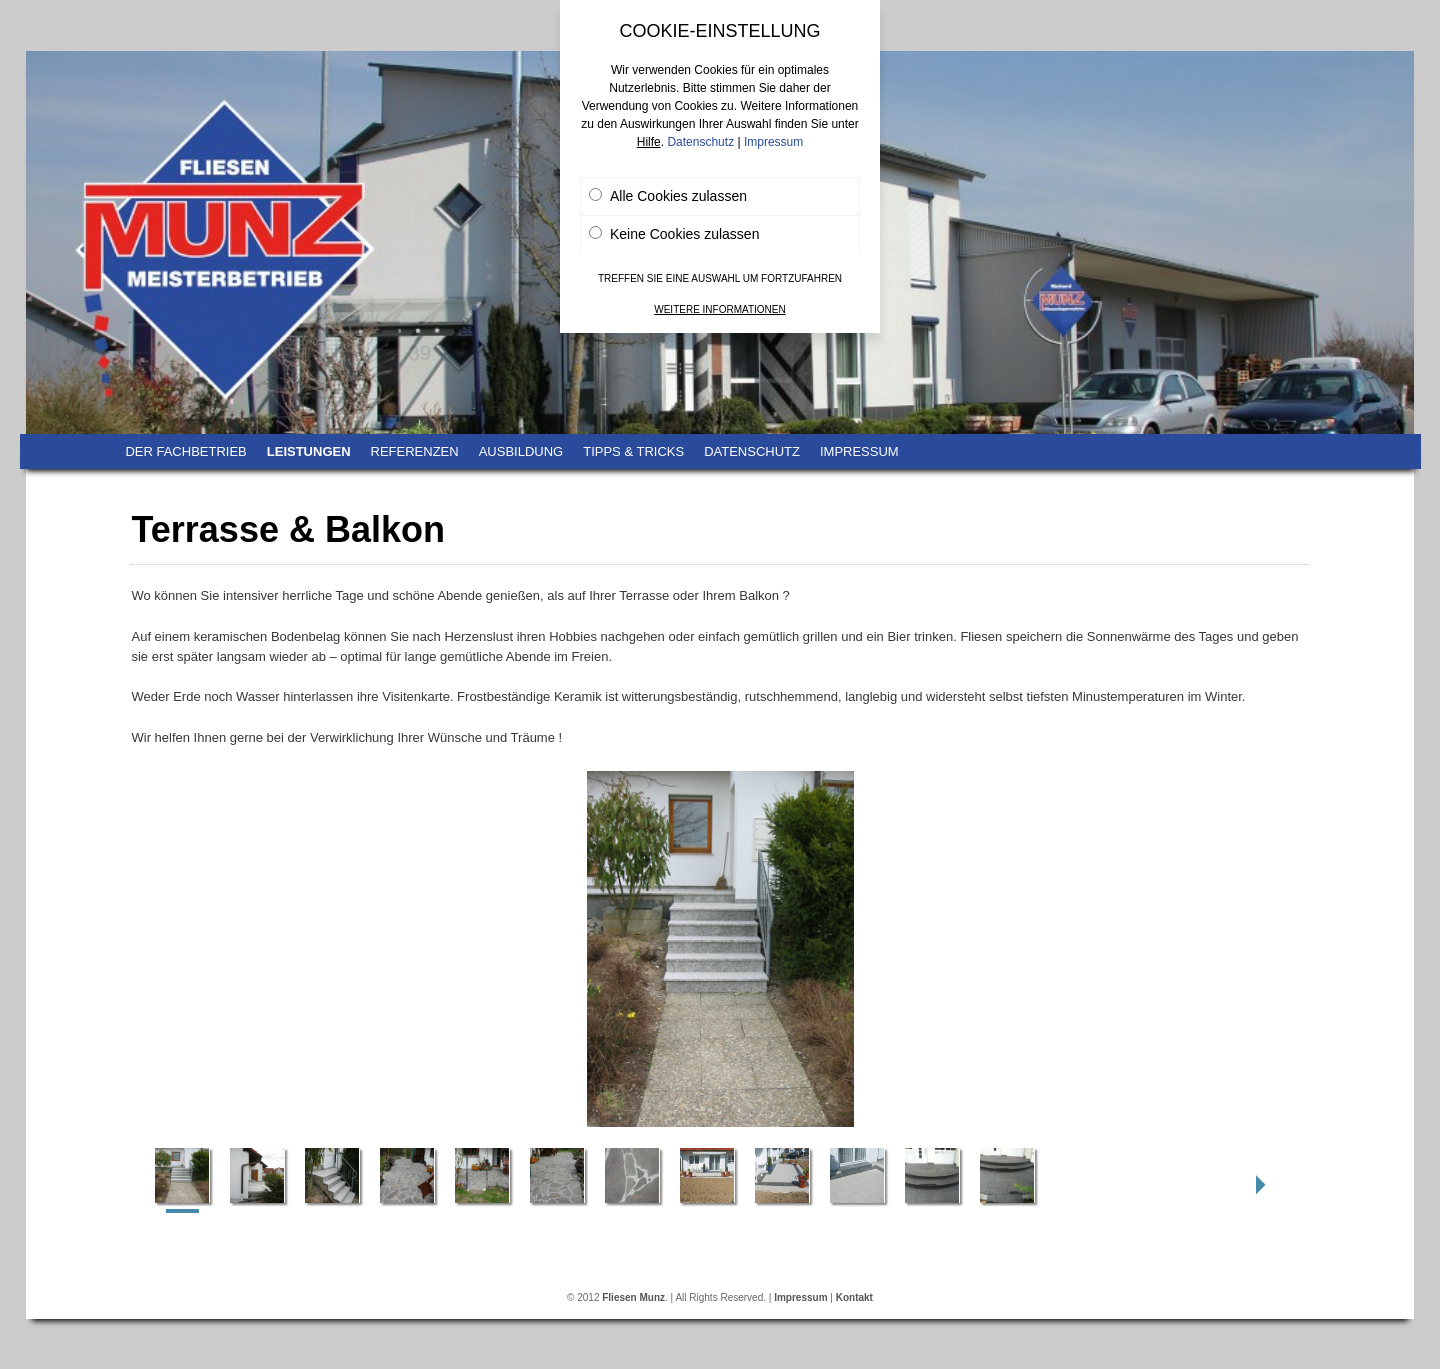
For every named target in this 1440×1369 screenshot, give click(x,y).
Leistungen (309, 451)
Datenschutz (752, 451)
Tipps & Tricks (633, 451)
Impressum (859, 451)
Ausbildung (521, 451)
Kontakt (854, 1297)
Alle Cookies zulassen (668, 196)
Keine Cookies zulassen (674, 234)
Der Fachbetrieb (185, 451)
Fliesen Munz (633, 1297)
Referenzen (415, 451)
